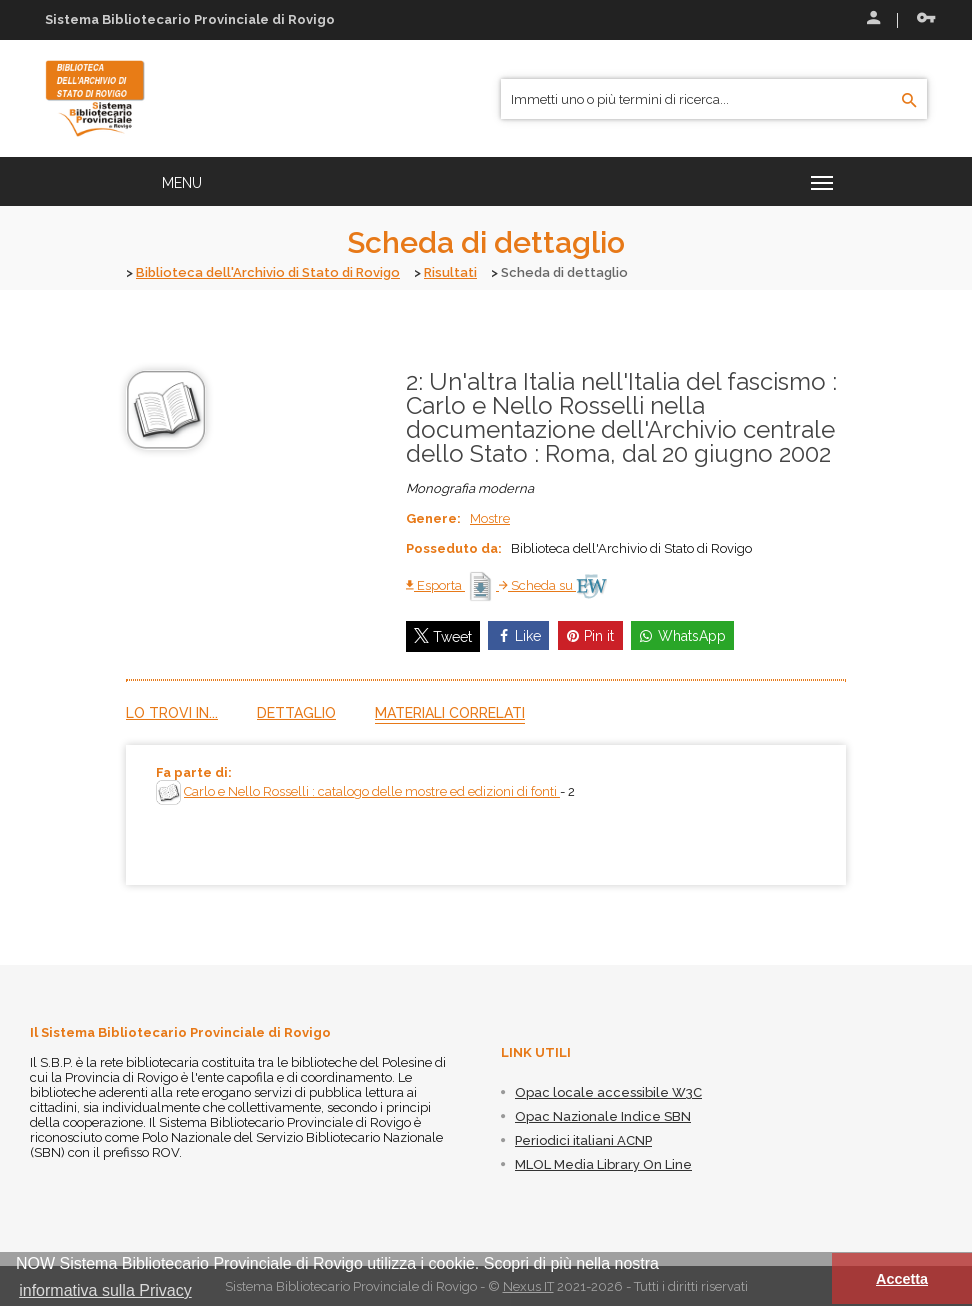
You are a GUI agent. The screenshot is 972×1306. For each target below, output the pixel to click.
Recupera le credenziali (926, 18)
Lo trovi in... (172, 712)
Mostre (490, 517)
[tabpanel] (486, 814)
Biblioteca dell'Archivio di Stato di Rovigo (268, 272)
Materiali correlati (450, 712)
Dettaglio (296, 712)
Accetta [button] (902, 1279)
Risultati (450, 272)
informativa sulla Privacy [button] (105, 1290)
